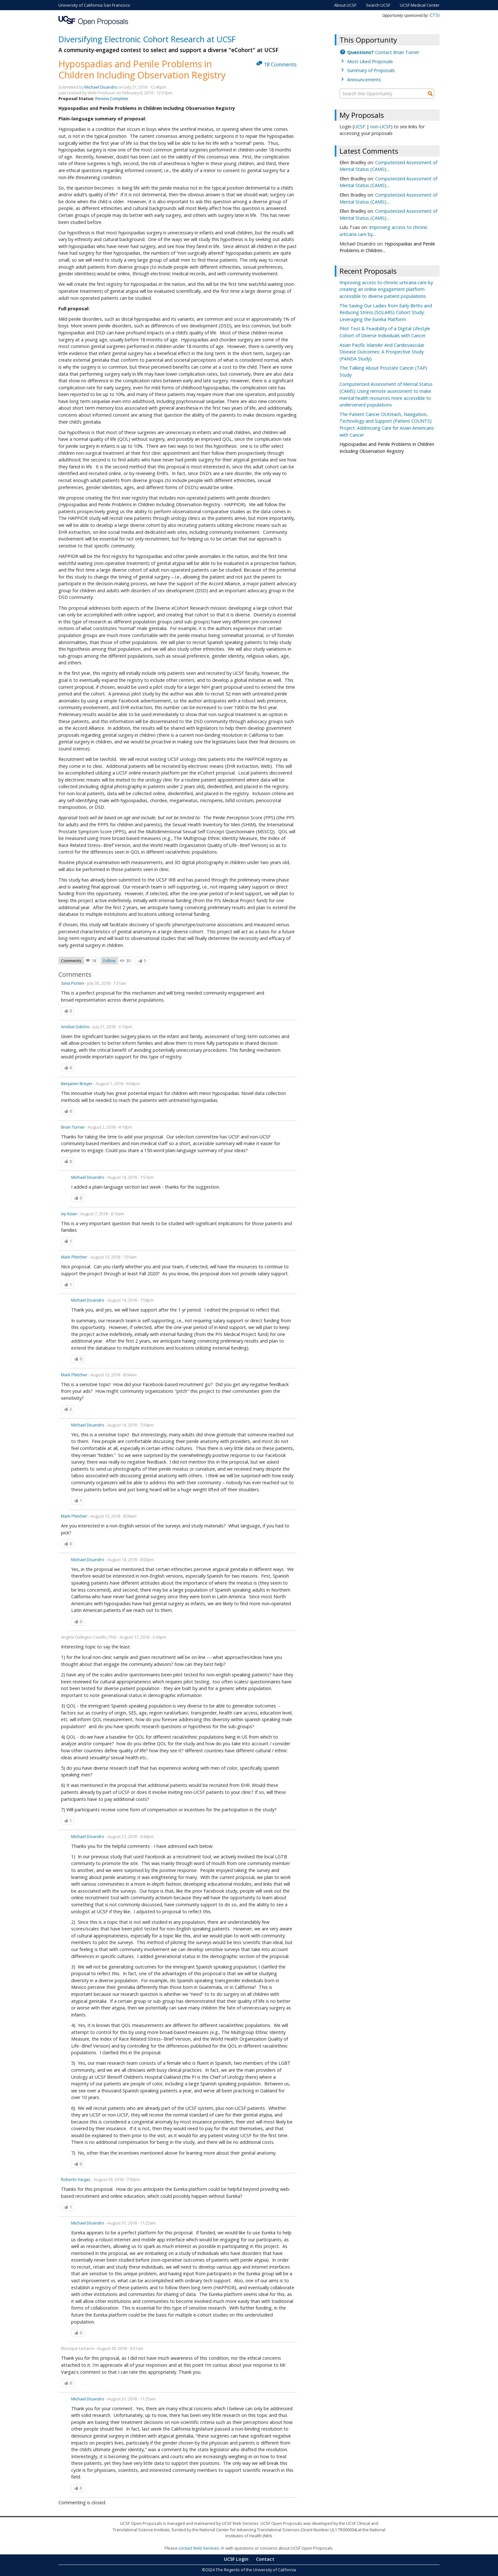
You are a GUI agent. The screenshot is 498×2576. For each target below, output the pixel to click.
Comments (71, 960)
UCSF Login (236, 2559)
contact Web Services (198, 2548)
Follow (109, 960)
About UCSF (345, 5)
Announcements (364, 80)
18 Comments (280, 64)
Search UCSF (378, 5)
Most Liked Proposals (370, 61)
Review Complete (111, 98)
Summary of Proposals (371, 70)
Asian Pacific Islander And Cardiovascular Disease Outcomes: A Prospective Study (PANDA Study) (382, 352)
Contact (265, 2559)
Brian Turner (73, 1127)
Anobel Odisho (75, 1027)
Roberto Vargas (76, 2179)
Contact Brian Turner (383, 52)
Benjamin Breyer (76, 1083)
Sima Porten (72, 983)
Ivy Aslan (69, 1214)
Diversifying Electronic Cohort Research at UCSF (147, 39)
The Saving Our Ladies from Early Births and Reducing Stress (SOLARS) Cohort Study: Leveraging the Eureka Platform (386, 312)
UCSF (359, 127)
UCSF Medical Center (420, 5)
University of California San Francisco (94, 5)
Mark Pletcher (74, 1257)
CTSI (435, 15)
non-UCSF (380, 127)
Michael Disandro (101, 87)
